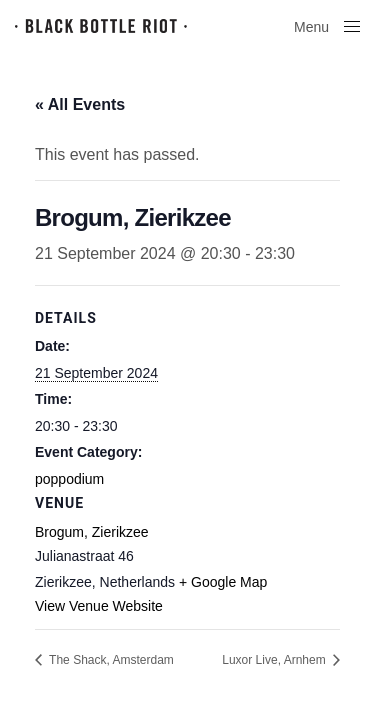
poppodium (69, 479)
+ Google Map (223, 582)
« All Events (80, 104)
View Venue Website (99, 606)
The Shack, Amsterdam (110, 660)
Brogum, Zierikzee (92, 532)
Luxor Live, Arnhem (275, 660)
